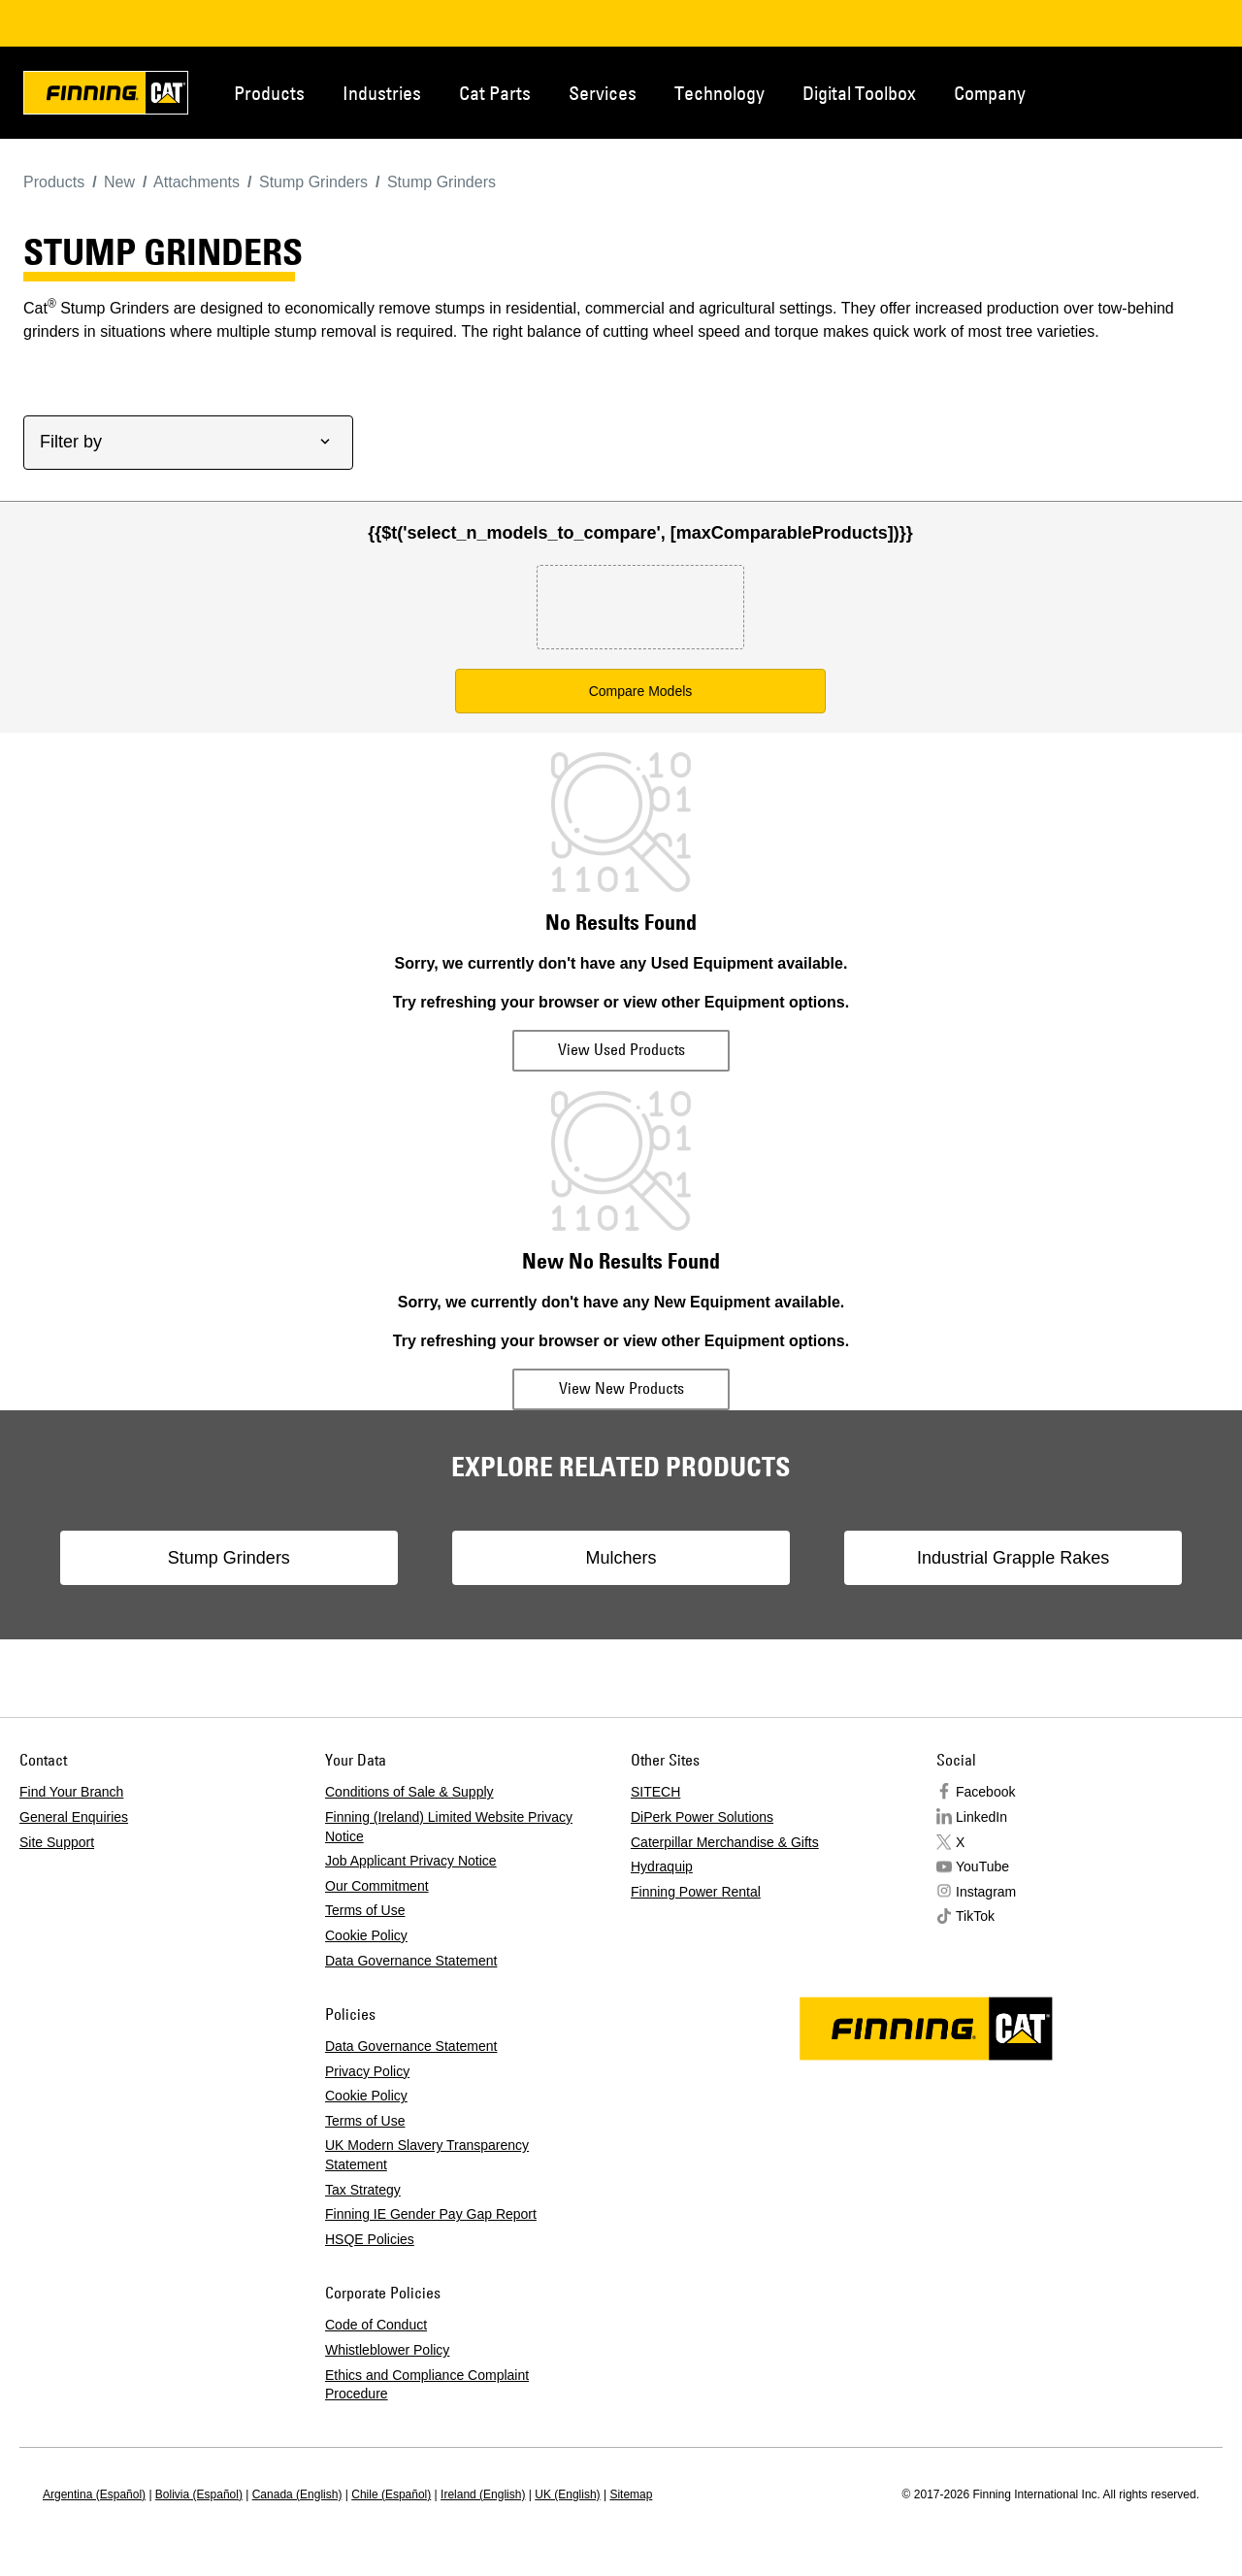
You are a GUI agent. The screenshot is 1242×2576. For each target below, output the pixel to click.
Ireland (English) (483, 2494)
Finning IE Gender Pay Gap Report (431, 2214)
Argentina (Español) (94, 2494)
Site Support (56, 1842)
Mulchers (620, 1558)
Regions (1195, 91)
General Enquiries (73, 1817)
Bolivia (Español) (199, 2494)
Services (603, 93)
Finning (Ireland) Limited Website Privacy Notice (448, 1826)
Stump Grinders (256, 1558)
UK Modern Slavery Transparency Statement (427, 2154)
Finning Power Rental (696, 1891)
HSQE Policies (369, 2239)
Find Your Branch (71, 1792)
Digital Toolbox (859, 93)
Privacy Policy (367, 2071)
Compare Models (641, 691)
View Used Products (621, 1049)
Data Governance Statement (411, 1960)
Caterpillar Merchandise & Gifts (725, 1842)
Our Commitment (377, 1886)
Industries (382, 93)
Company (990, 93)
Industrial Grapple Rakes (986, 1558)
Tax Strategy (363, 2189)
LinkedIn (981, 1817)
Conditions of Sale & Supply (409, 1792)
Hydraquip (662, 1866)
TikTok (975, 1916)
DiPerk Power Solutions (702, 1817)
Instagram (986, 1891)
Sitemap (630, 2494)
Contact (1131, 91)
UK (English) (567, 2494)
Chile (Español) (391, 2494)
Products (269, 93)
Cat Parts (495, 93)
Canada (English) (297, 2494)
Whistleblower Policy (387, 2350)
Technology (719, 93)
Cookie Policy (366, 1935)
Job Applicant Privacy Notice (411, 1860)
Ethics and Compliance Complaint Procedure (427, 2384)
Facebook (985, 1792)
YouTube (982, 1866)
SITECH (655, 1792)
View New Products (621, 1388)
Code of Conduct (376, 2324)
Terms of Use (365, 1910)
